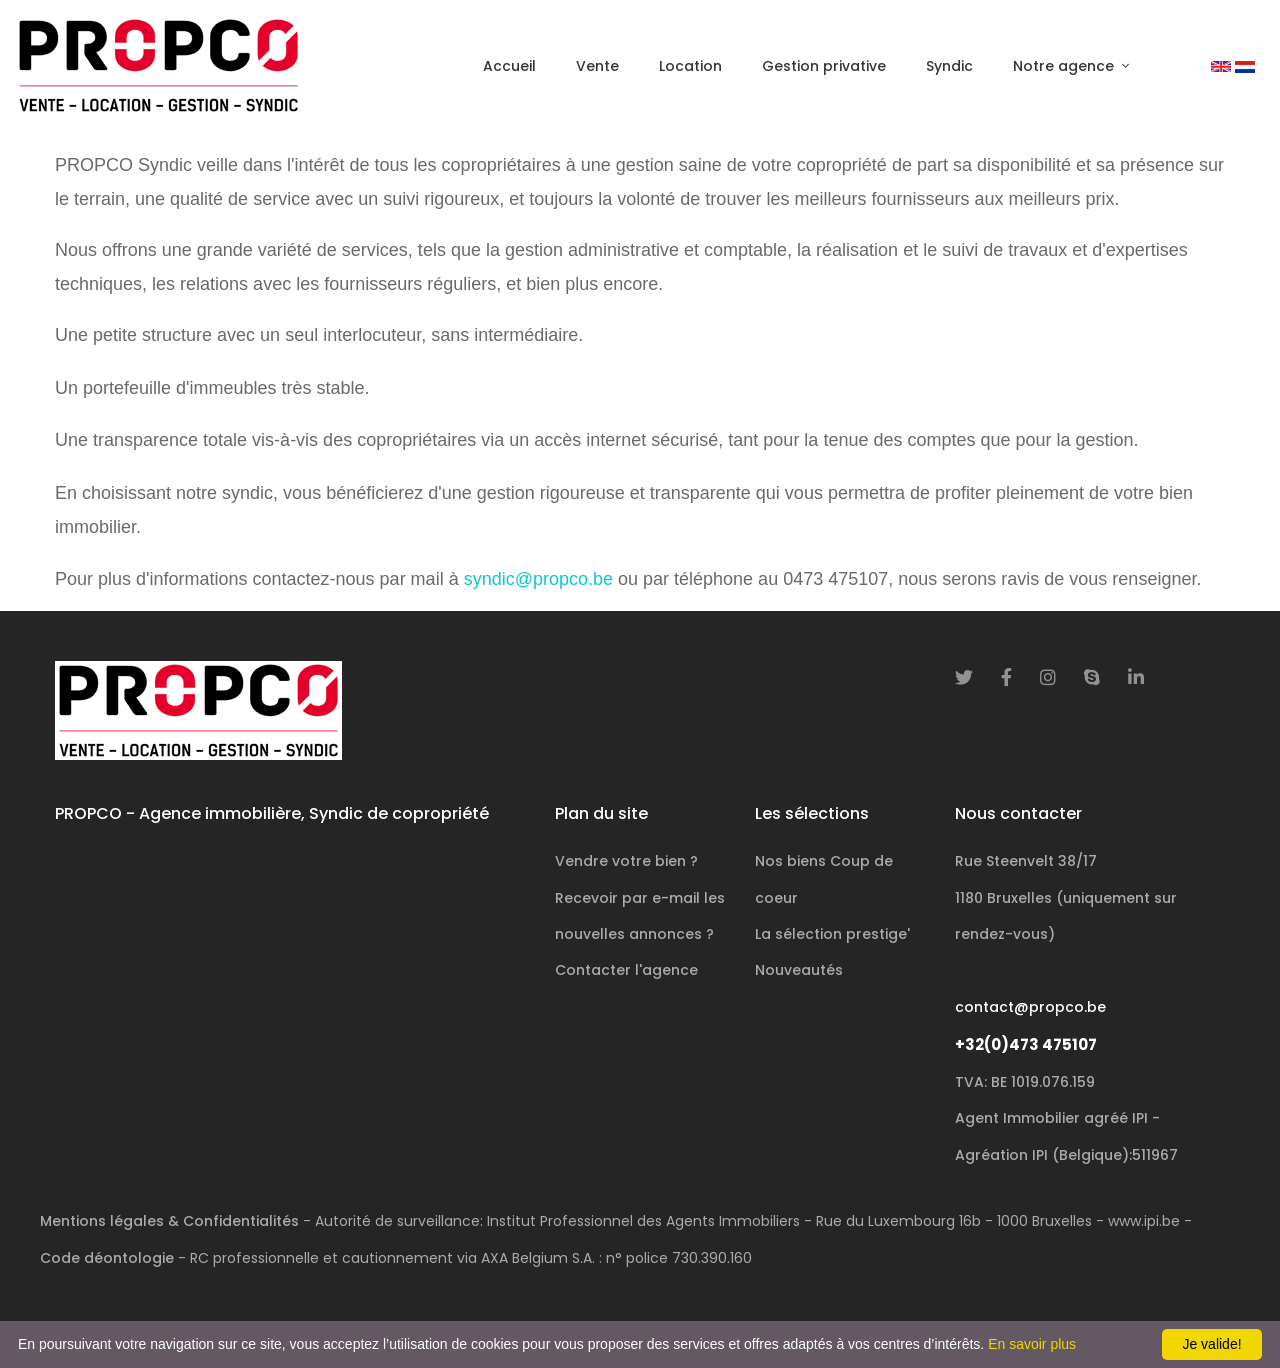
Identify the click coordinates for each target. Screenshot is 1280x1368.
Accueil (509, 66)
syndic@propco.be (538, 579)
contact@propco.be (1030, 1007)
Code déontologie (107, 1258)
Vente (597, 66)
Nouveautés (799, 970)
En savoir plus (1032, 1344)
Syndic (949, 66)
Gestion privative (824, 66)
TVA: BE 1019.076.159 (1025, 1082)
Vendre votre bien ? (626, 861)
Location (690, 66)
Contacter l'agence (626, 970)
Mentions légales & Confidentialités (169, 1221)
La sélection (832, 934)
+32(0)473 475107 (1026, 1044)
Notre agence (1065, 66)
